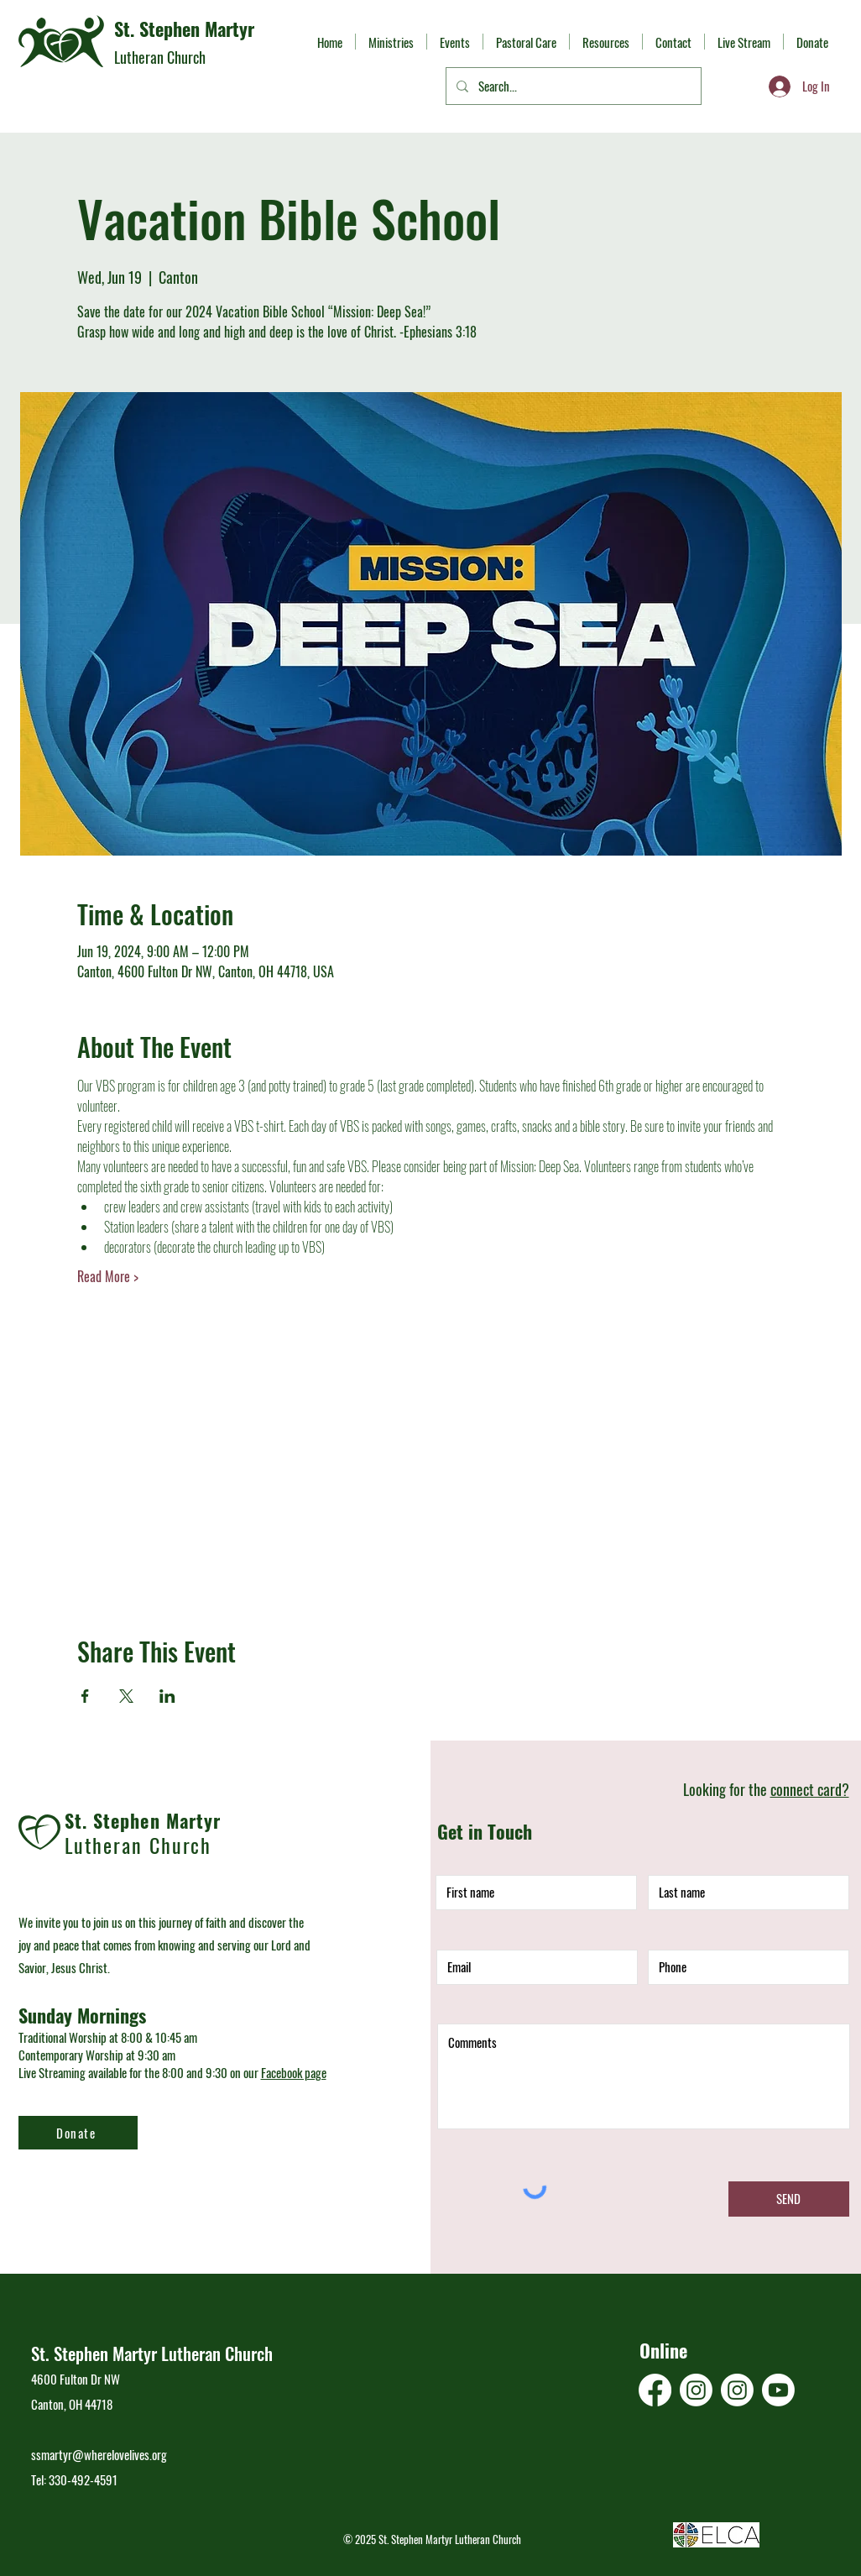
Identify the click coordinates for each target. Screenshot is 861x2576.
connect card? (809, 1789)
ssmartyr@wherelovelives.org (99, 2454)
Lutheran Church (160, 57)
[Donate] (78, 2132)
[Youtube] (778, 2390)
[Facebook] (655, 2390)
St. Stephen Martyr (184, 28)
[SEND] (788, 2199)
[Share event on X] (126, 1696)
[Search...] (571, 86)
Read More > (107, 1276)
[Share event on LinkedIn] (167, 1696)
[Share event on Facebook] (85, 1696)
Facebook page (293, 2072)
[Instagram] (696, 2390)
